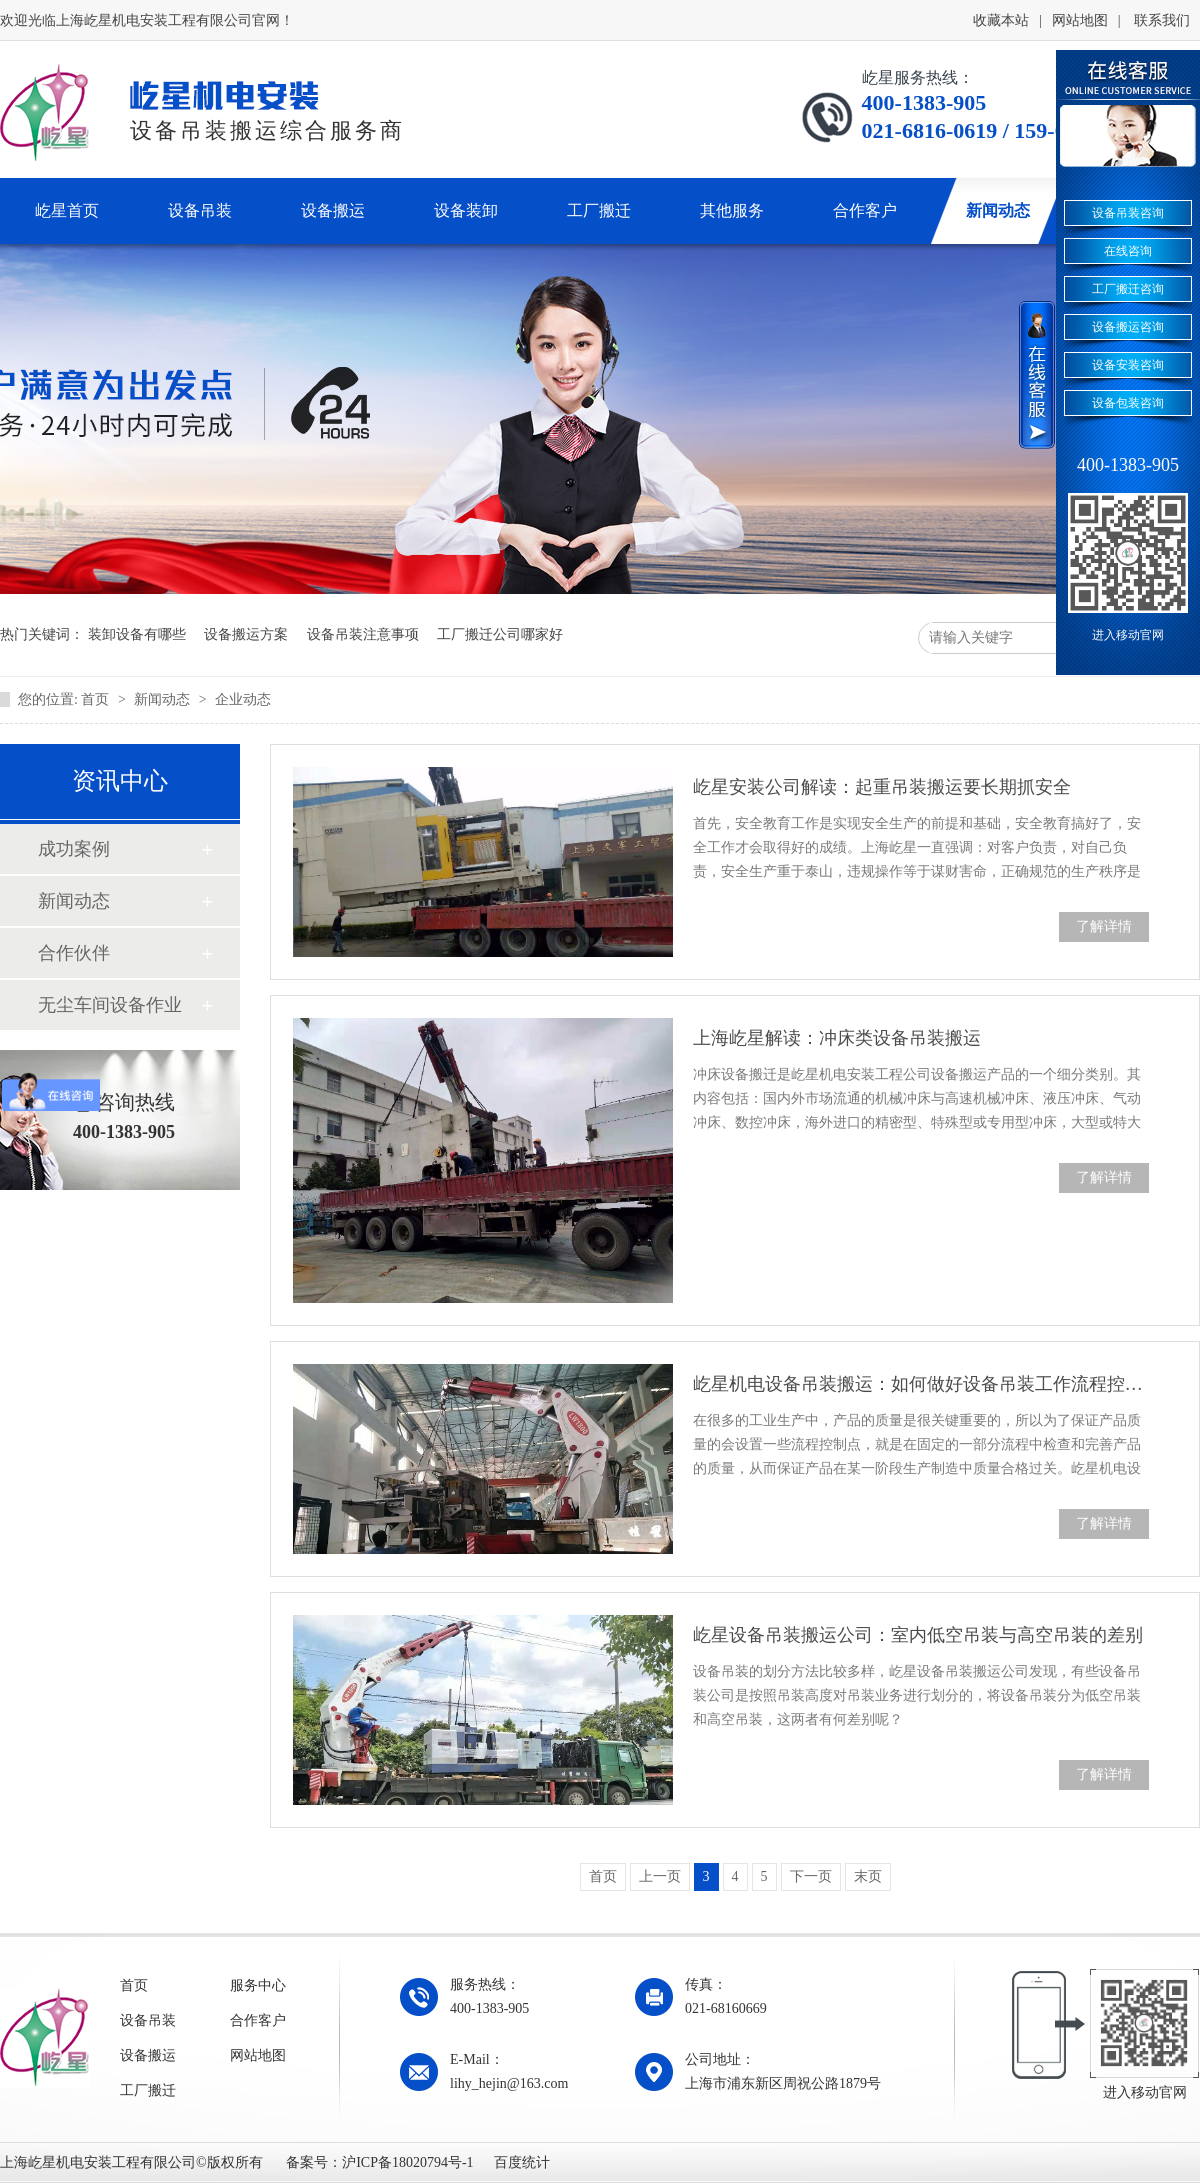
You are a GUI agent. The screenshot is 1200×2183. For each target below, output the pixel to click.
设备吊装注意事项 (363, 634)
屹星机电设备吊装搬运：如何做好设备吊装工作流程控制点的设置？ (921, 1384)
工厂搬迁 (148, 2090)
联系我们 (1162, 20)
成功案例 (74, 849)
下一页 (811, 1876)
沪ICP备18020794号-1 (407, 2162)
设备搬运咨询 (1128, 327)
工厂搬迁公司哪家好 (500, 634)
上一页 (660, 1876)
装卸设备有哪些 (137, 634)
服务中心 (258, 1985)
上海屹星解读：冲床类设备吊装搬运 (837, 1038)
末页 (868, 1876)
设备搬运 (148, 2055)
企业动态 (243, 699)
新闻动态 (164, 699)
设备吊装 (148, 2020)
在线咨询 (1128, 251)
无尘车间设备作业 (110, 1005)
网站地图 (1080, 20)
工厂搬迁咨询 (1128, 289)
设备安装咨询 (1128, 365)
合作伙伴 (74, 953)
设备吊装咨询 (1128, 213)
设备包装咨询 (1128, 403)
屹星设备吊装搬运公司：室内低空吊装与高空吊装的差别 (918, 1635)
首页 (97, 699)
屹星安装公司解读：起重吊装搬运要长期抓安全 (882, 787)
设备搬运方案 (246, 634)
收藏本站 (1001, 20)
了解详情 (1104, 926)
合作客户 (258, 2020)
